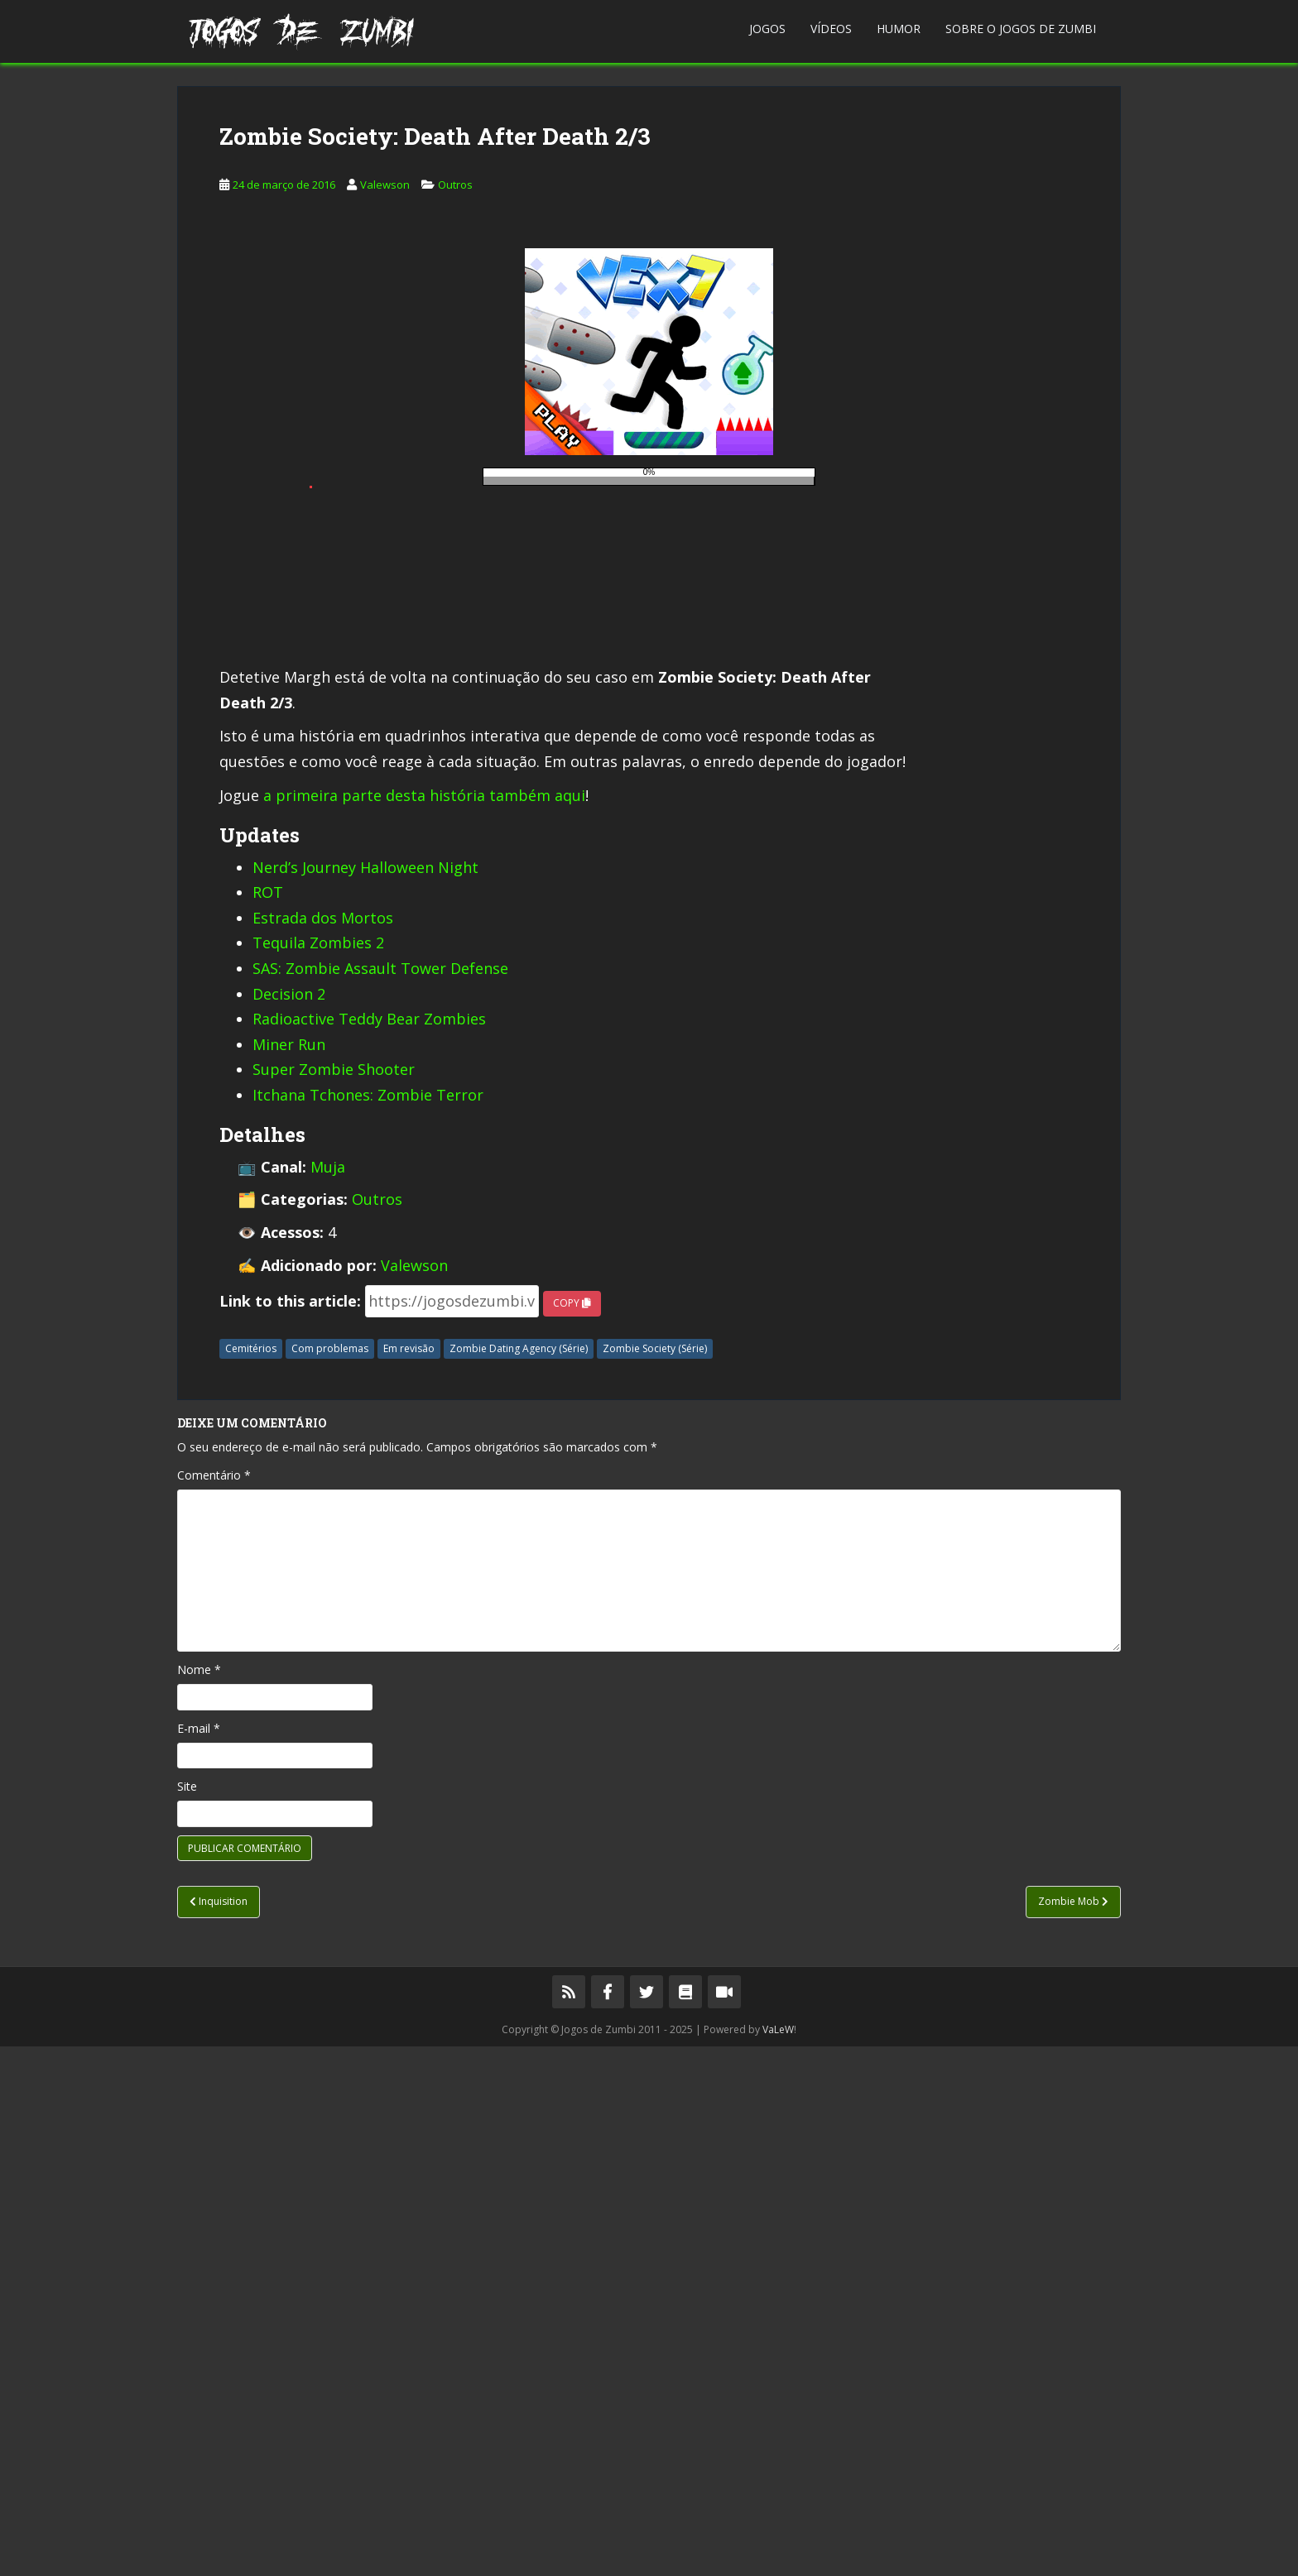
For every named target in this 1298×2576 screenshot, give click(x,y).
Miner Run (288, 1574)
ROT (267, 1422)
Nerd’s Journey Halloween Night (365, 1397)
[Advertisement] (649, 202)
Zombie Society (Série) (655, 1878)
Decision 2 (288, 1523)
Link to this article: (290, 1830)
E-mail (198, 2258)
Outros (455, 439)
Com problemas (329, 1878)
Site (187, 2316)
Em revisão (409, 1878)
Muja (327, 1696)
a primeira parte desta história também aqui (424, 1325)
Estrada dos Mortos (322, 1447)
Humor (899, 28)
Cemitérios (250, 1878)
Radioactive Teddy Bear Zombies (369, 1548)
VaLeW (778, 2559)
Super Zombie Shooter (333, 1599)
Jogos (767, 28)
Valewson (385, 439)
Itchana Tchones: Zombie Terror (367, 1624)
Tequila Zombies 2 (318, 1472)
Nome (199, 2199)
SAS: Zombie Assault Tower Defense (380, 1498)
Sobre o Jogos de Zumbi (1020, 28)
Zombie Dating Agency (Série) (518, 1878)
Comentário (214, 2004)
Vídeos (831, 28)
